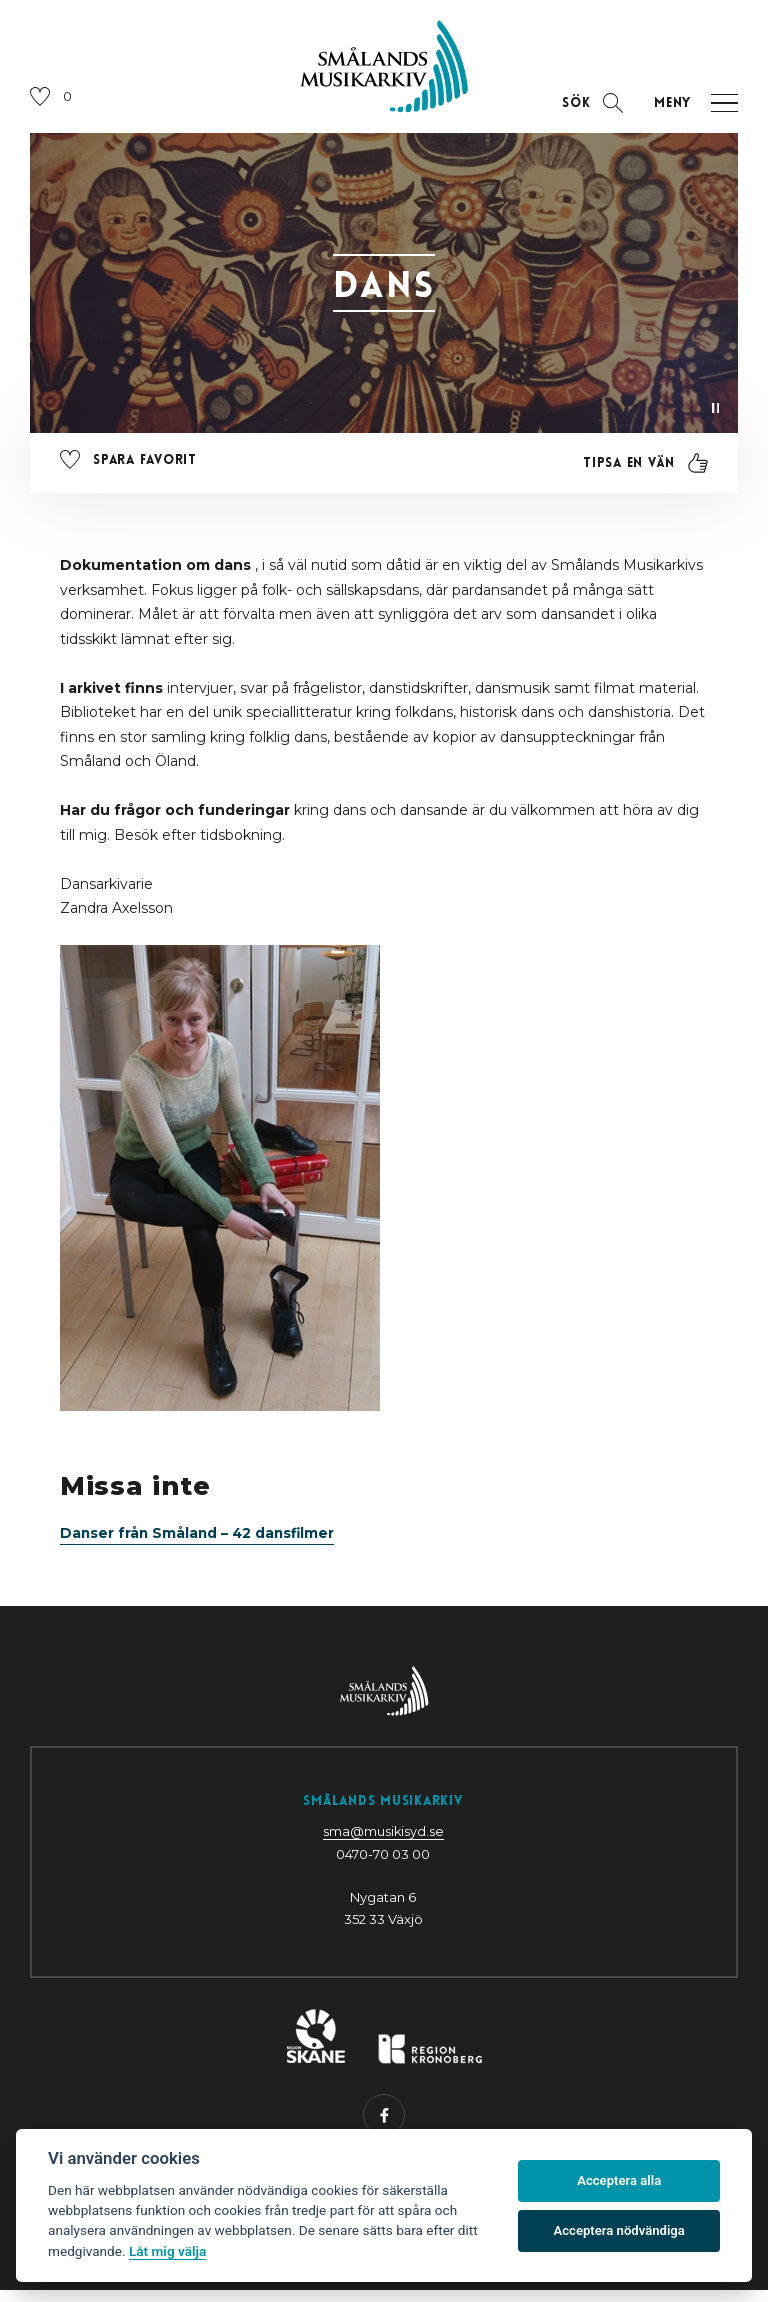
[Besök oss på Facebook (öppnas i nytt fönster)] (384, 2128)
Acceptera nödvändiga (619, 2230)
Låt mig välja (167, 2251)
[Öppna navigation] (689, 112)
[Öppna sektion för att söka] (589, 112)
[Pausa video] (714, 415)
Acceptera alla (619, 2180)
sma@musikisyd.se (383, 1843)
